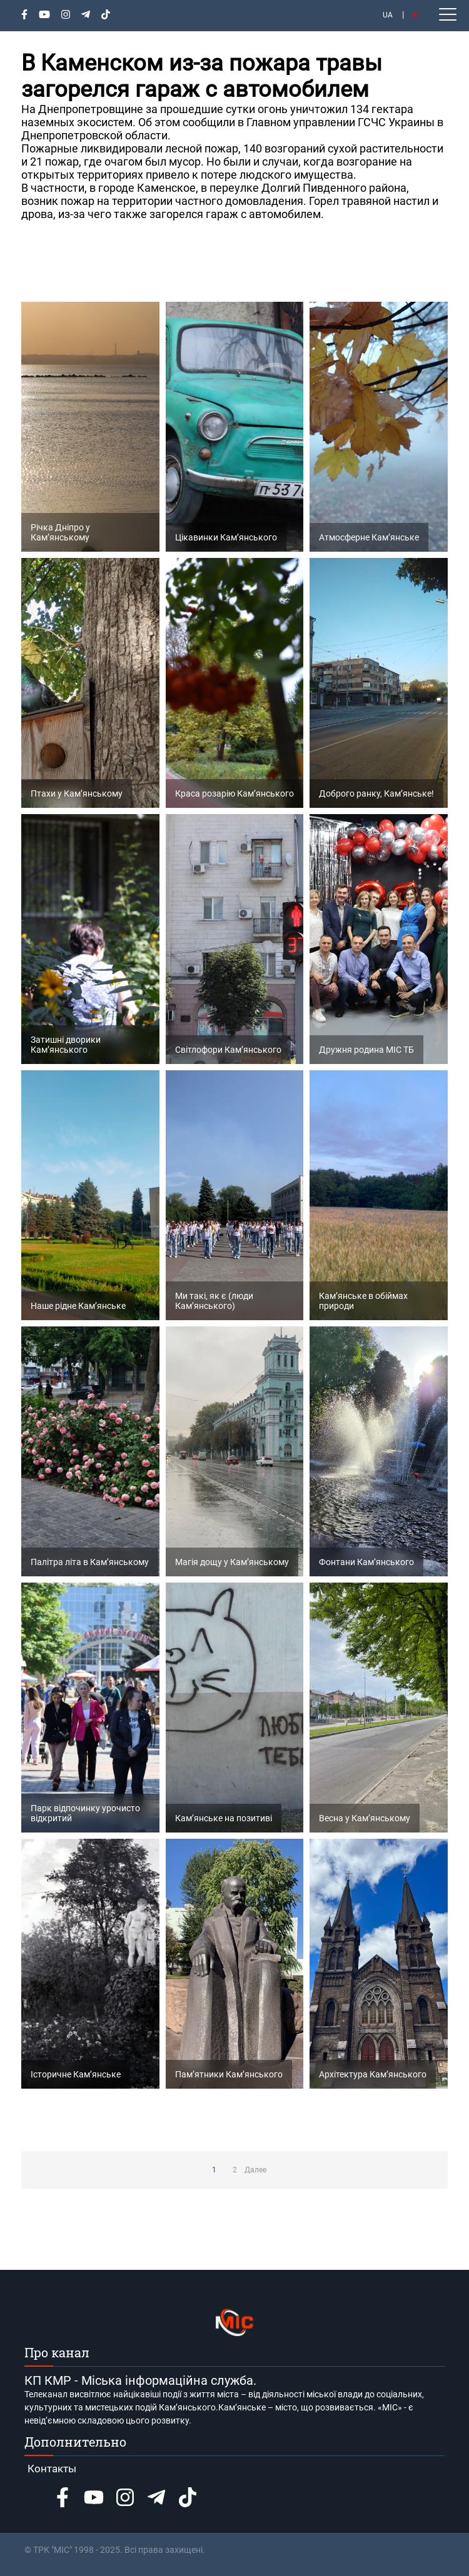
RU (415, 15)
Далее (255, 2170)
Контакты (52, 2468)
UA (388, 15)
